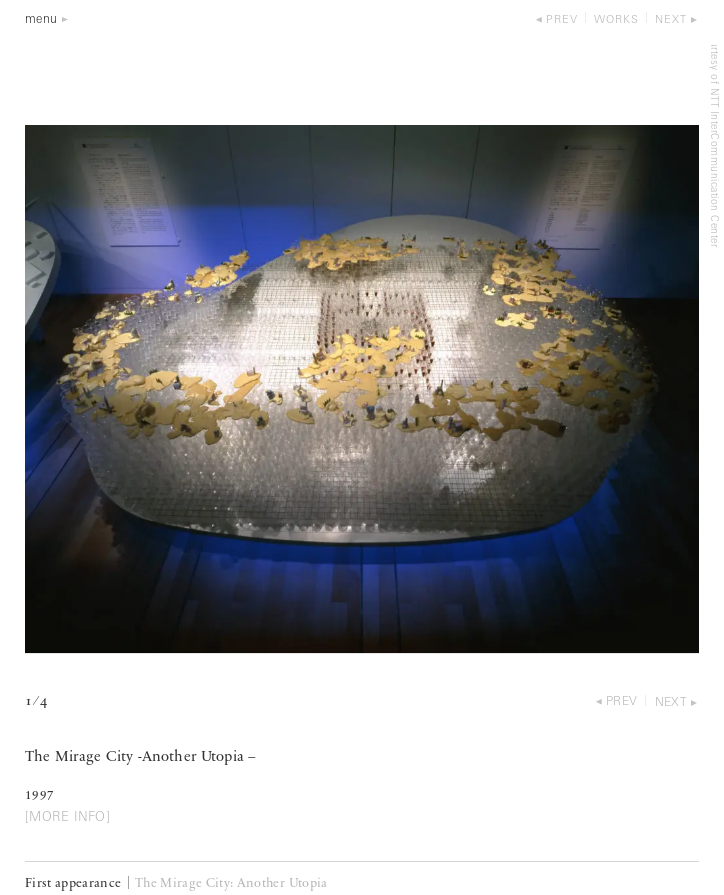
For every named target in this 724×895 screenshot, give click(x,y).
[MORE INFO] (67, 817)
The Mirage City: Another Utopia (231, 883)
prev (562, 20)
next (671, 20)
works (616, 20)
